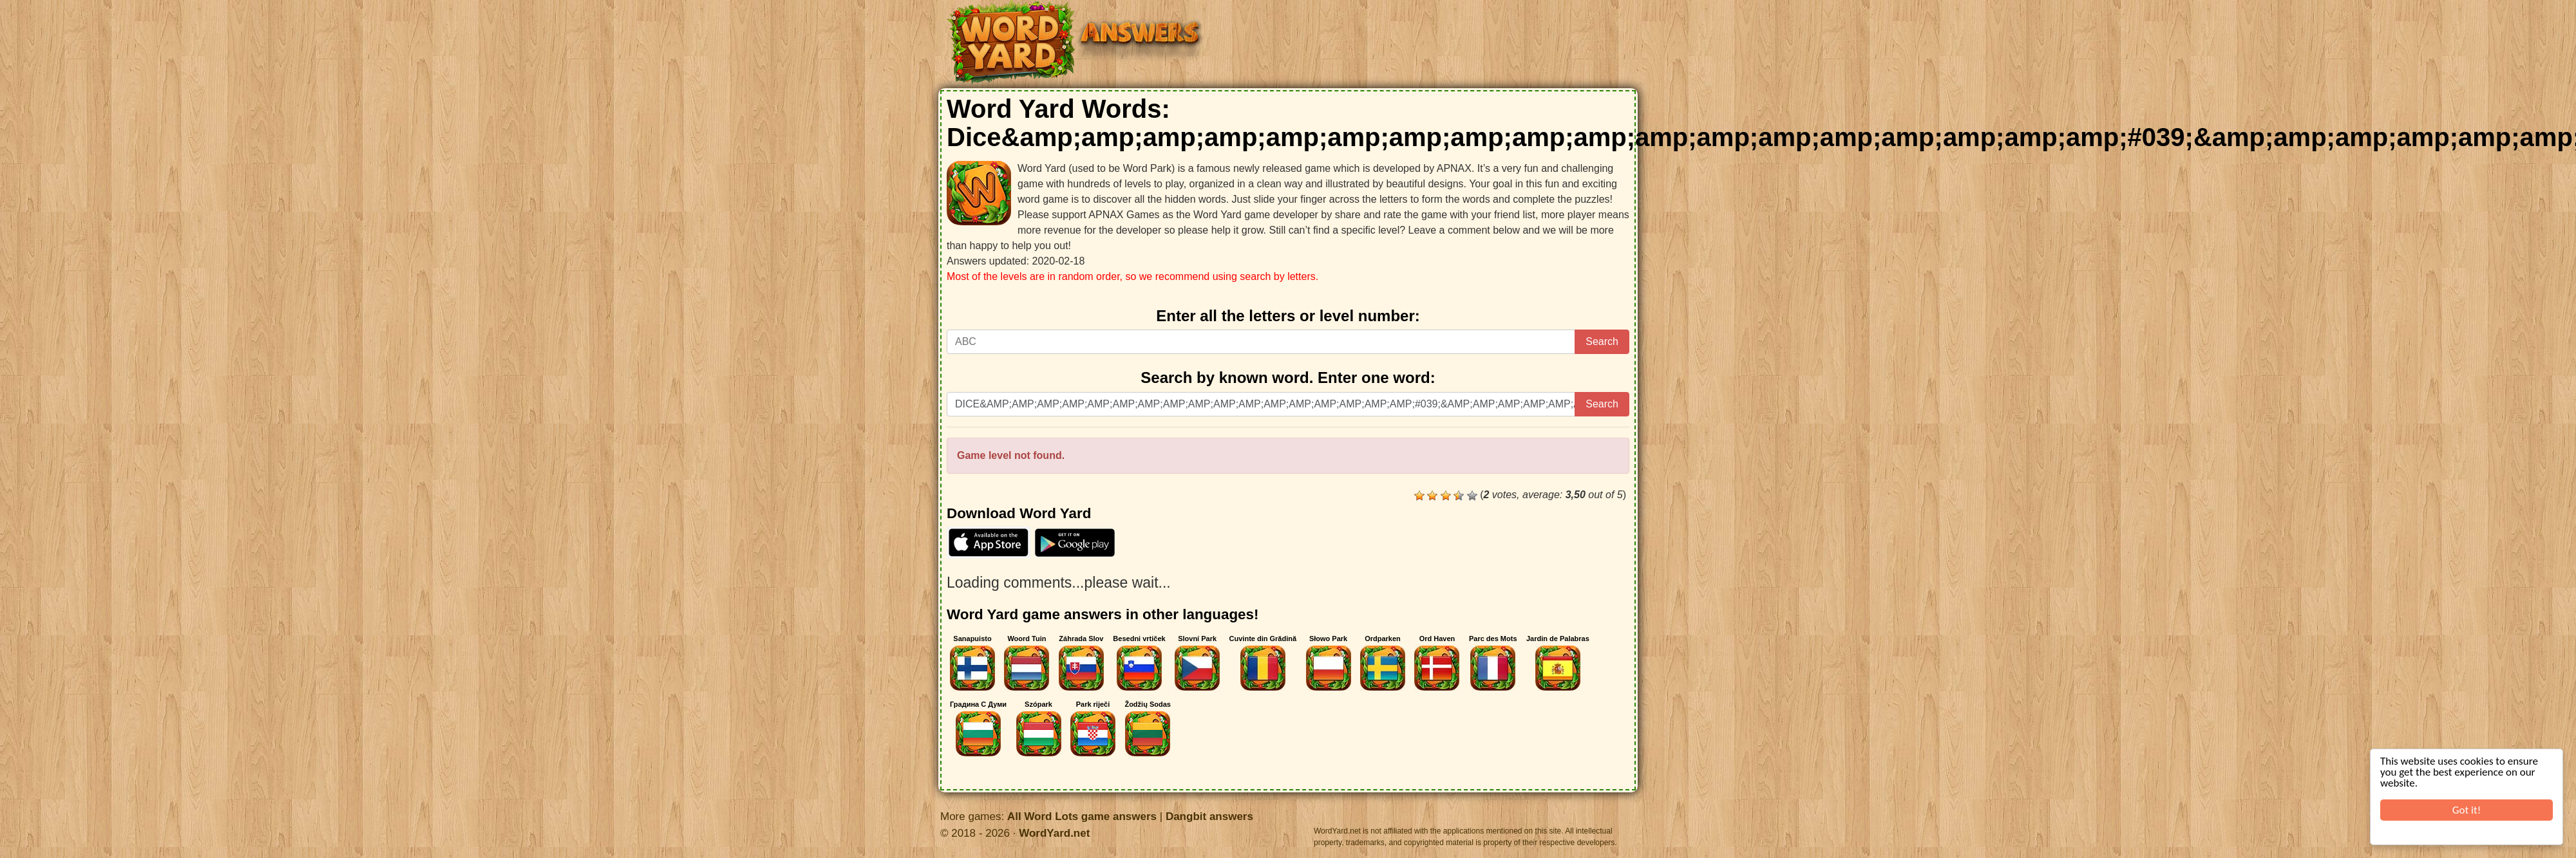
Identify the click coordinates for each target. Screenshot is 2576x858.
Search (1602, 341)
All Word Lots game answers (1082, 816)
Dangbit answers (1209, 816)
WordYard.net (1054, 833)
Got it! (2466, 810)
